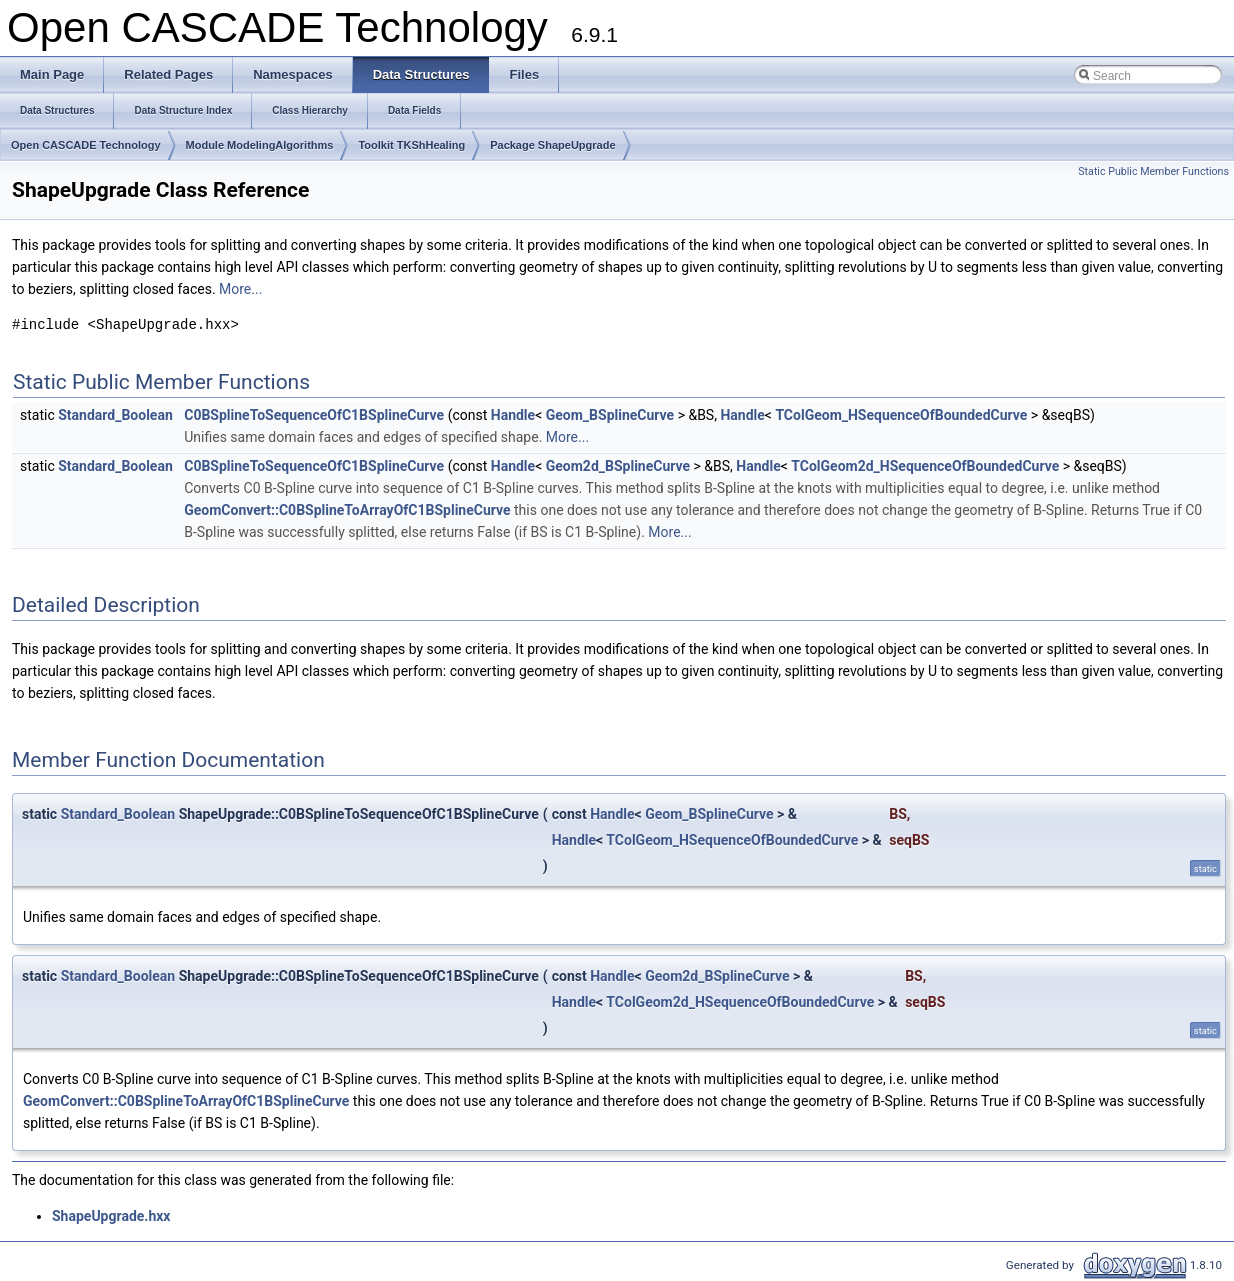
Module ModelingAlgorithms (260, 145)
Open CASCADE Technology (86, 145)
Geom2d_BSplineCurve (618, 466)
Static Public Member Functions (1153, 171)
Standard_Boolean (115, 415)
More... (240, 289)
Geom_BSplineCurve (610, 415)
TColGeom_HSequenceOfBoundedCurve (901, 415)
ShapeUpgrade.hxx (111, 1216)
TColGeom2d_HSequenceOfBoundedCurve (925, 466)
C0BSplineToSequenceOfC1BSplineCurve (314, 415)
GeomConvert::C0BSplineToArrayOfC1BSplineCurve (347, 510)
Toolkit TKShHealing (411, 145)
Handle (513, 415)
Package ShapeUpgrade (552, 145)
